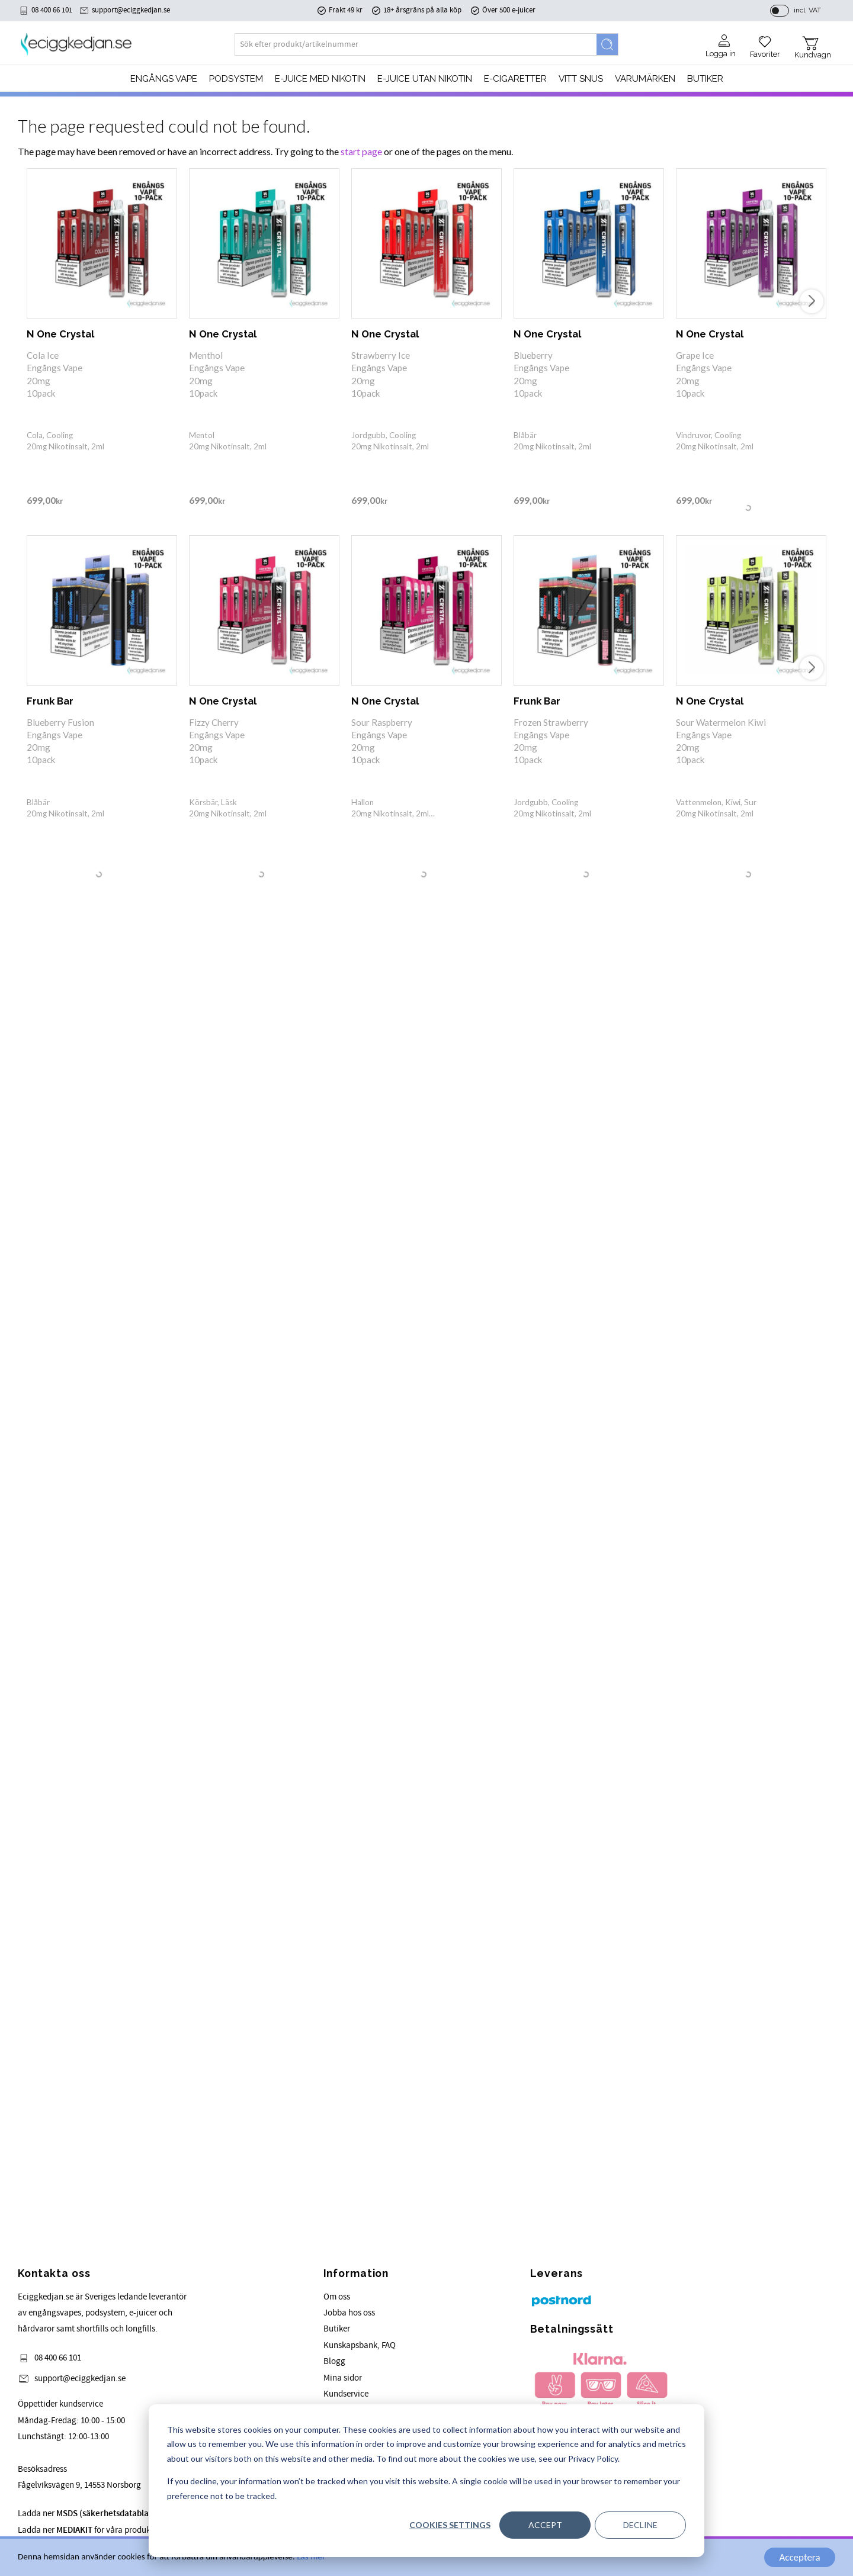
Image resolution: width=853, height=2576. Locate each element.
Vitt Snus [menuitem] (581, 78)
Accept (545, 2525)
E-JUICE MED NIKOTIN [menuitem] (320, 78)
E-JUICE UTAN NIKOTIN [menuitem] (424, 78)
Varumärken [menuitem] (645, 78)
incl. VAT (807, 10)
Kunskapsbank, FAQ (359, 2345)
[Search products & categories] (416, 44)
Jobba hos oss (349, 2312)
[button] (765, 43)
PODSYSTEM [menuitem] (236, 78)
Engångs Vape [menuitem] (163, 78)
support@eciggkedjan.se (131, 10)
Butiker (336, 2328)
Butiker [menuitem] (705, 78)
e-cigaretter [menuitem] (515, 78)
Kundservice (345, 2394)
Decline (640, 2525)
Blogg (334, 2361)
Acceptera (799, 2557)
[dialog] (426, 2480)
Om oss (336, 2296)
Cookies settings (449, 2525)
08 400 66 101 (51, 10)
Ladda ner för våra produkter (89, 2530)
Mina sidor (342, 2378)
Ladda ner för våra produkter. (122, 2513)
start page (361, 151)
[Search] (607, 44)
